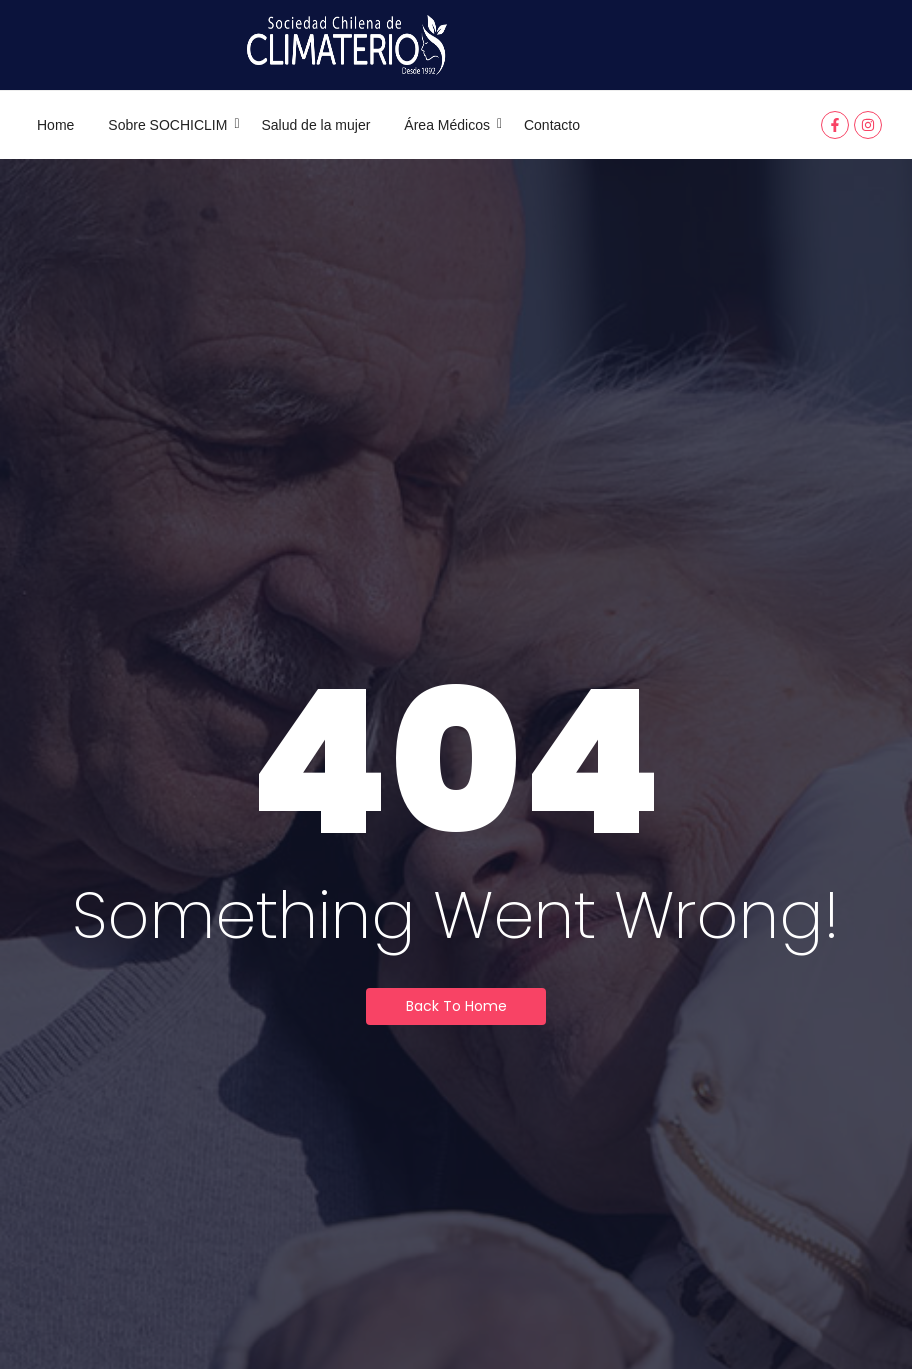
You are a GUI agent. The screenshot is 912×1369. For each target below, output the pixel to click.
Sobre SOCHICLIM (171, 125)
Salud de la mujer (315, 125)
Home (55, 125)
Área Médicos (450, 125)
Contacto (552, 125)
